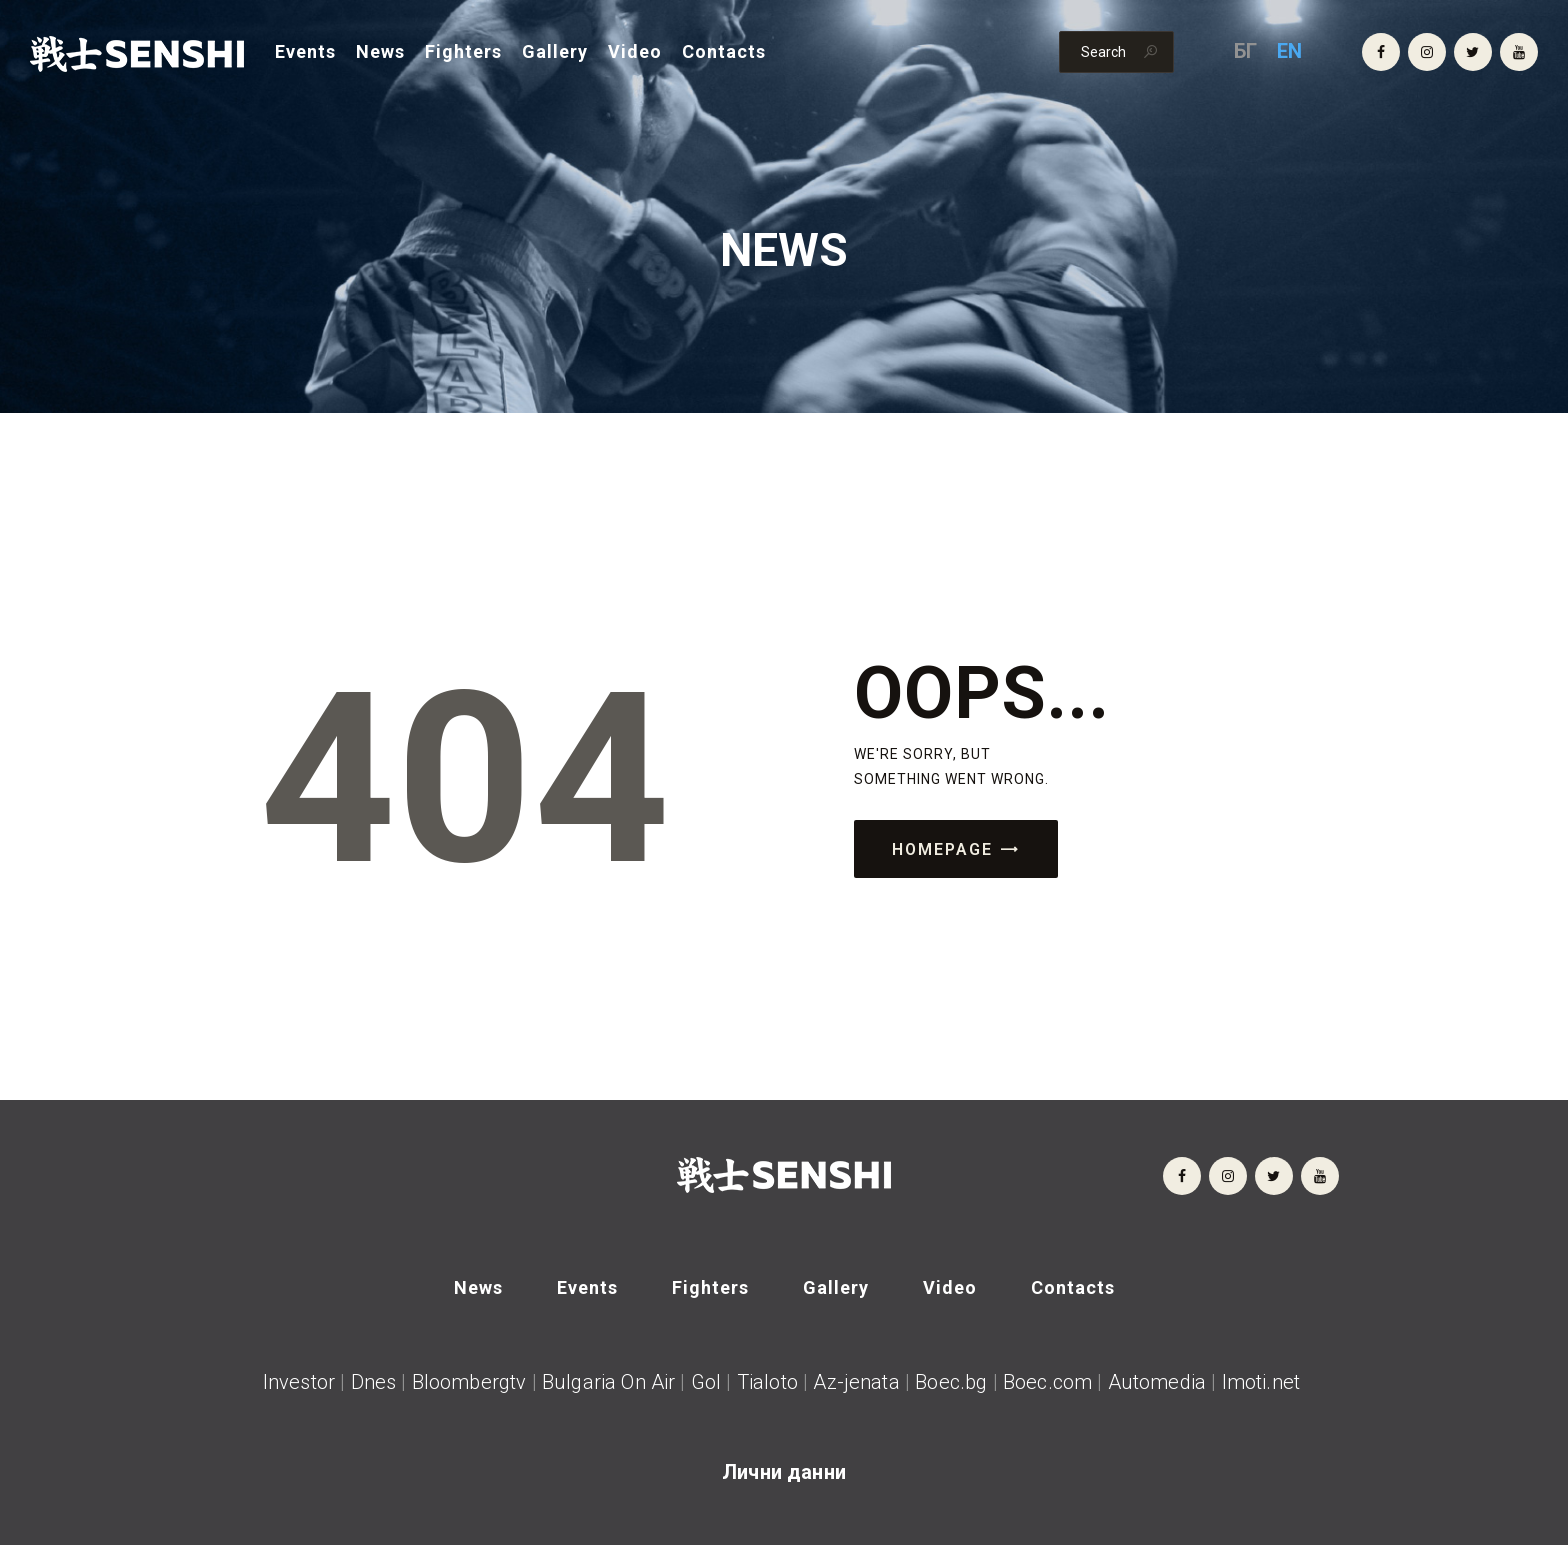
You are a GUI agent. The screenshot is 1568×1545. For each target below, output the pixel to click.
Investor (299, 1382)
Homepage (942, 849)
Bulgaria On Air (608, 1382)
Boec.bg (948, 1382)
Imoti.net (1264, 1382)
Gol (706, 1382)
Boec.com (1047, 1382)
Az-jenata (856, 1382)
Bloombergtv (469, 1382)
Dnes (374, 1382)
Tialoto (767, 1382)
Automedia (1157, 1382)
